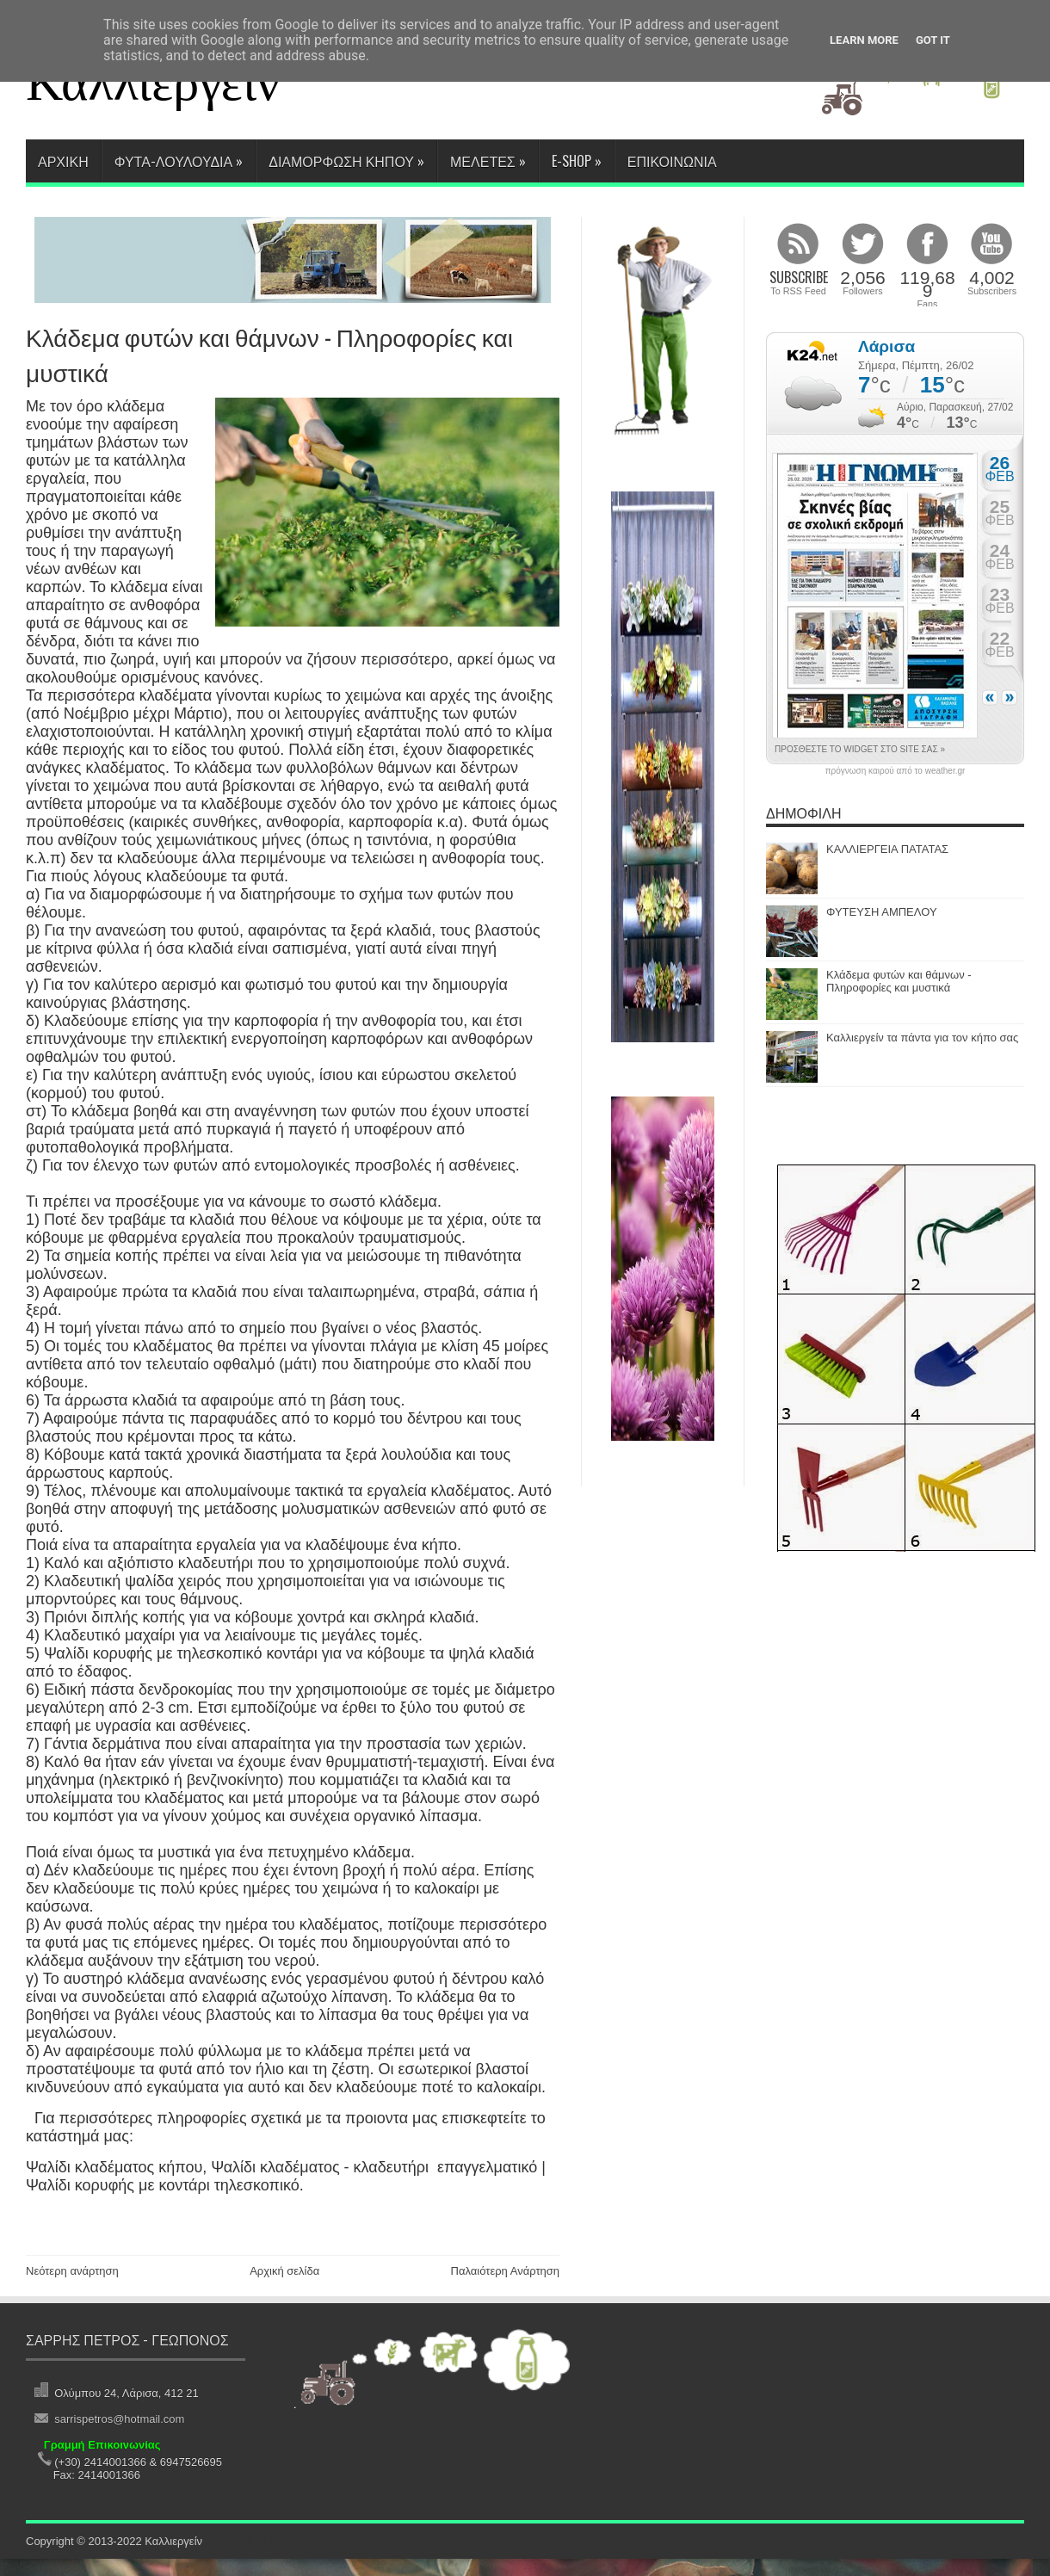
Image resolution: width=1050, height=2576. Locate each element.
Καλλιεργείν (153, 83)
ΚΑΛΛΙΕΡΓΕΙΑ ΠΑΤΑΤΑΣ (887, 849)
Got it (933, 40)
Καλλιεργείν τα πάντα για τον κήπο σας (922, 1037)
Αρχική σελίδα (284, 2270)
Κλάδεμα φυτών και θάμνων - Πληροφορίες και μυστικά (899, 981)
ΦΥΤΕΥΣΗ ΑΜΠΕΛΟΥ (881, 911)
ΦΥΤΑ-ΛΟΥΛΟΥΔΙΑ (179, 161)
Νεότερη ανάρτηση (72, 2270)
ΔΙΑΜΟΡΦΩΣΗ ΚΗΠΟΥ (346, 161)
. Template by (272, 2542)
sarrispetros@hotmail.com (116, 2418)
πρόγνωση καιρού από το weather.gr (895, 771)
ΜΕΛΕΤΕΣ (488, 161)
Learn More (864, 40)
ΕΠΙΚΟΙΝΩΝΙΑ (672, 161)
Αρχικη (63, 161)
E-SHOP (577, 161)
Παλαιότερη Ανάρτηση (505, 2270)
